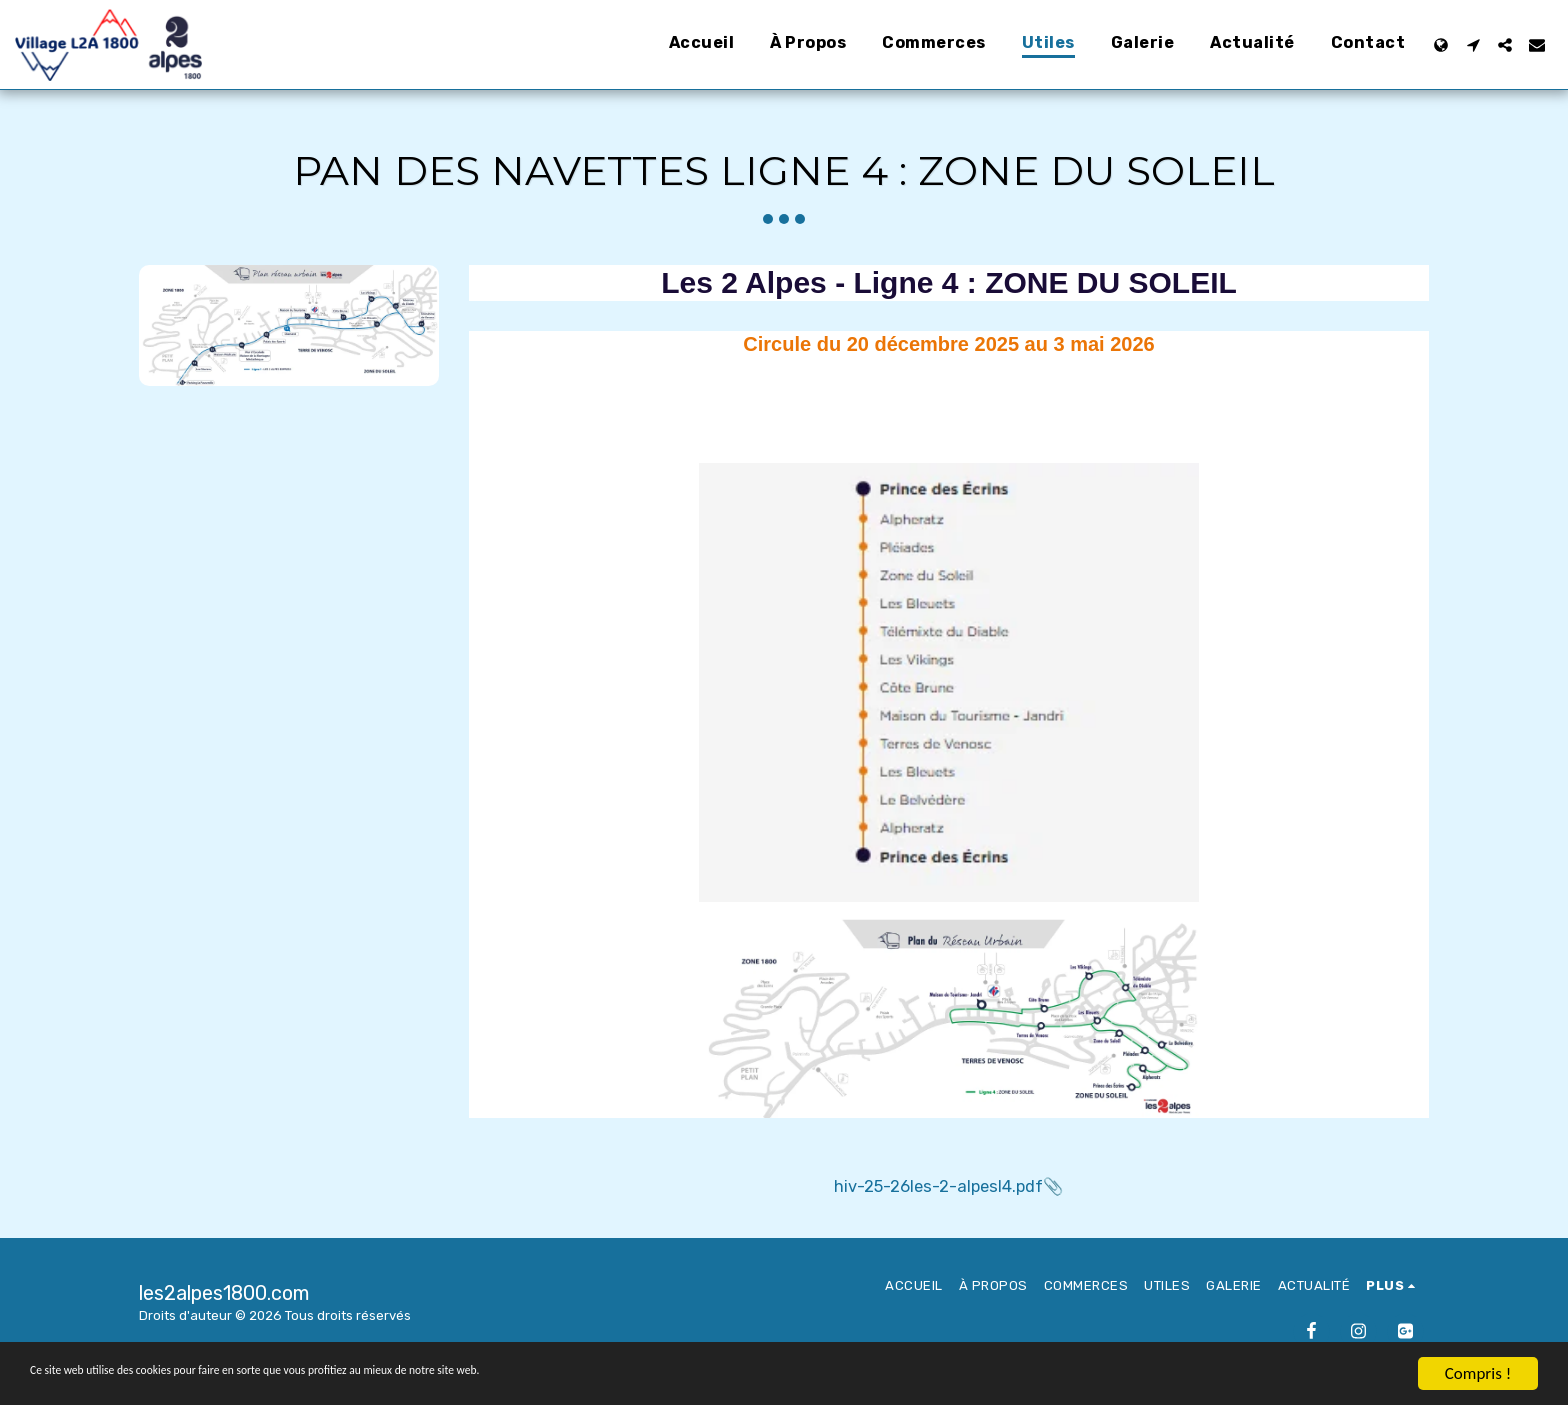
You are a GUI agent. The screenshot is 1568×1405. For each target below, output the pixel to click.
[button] (1473, 45)
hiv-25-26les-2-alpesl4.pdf (938, 1186)
